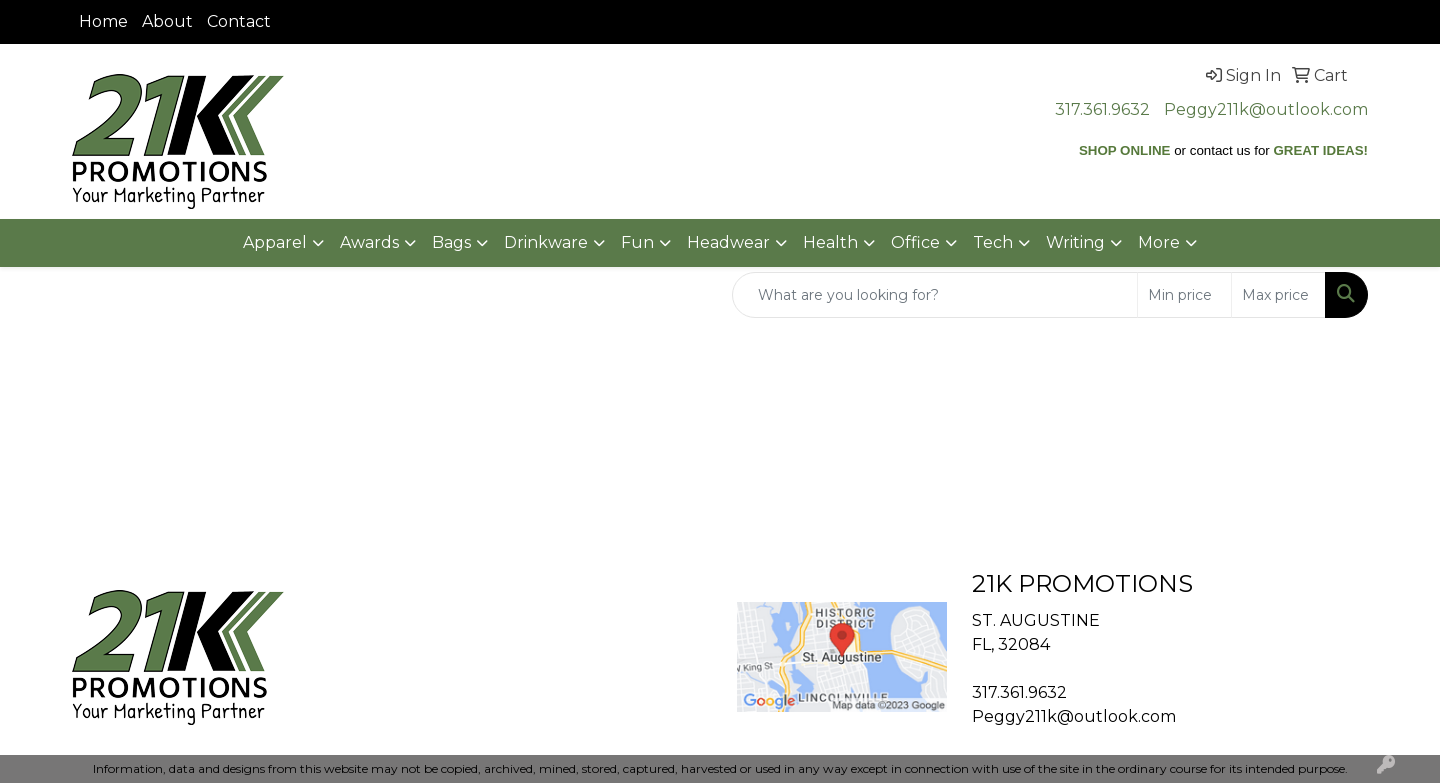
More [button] (1159, 242)
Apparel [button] (275, 242)
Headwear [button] (728, 242)
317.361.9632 (1102, 109)
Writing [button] (1075, 242)
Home (103, 21)
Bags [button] (451, 242)
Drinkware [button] (546, 242)
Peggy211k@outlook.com (1266, 109)
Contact (239, 21)
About (167, 21)
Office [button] (915, 242)
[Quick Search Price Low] (1184, 295)
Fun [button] (637, 242)
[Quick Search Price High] (1278, 295)
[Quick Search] (935, 295)
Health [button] (830, 242)
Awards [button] (369, 242)
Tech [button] (993, 242)
